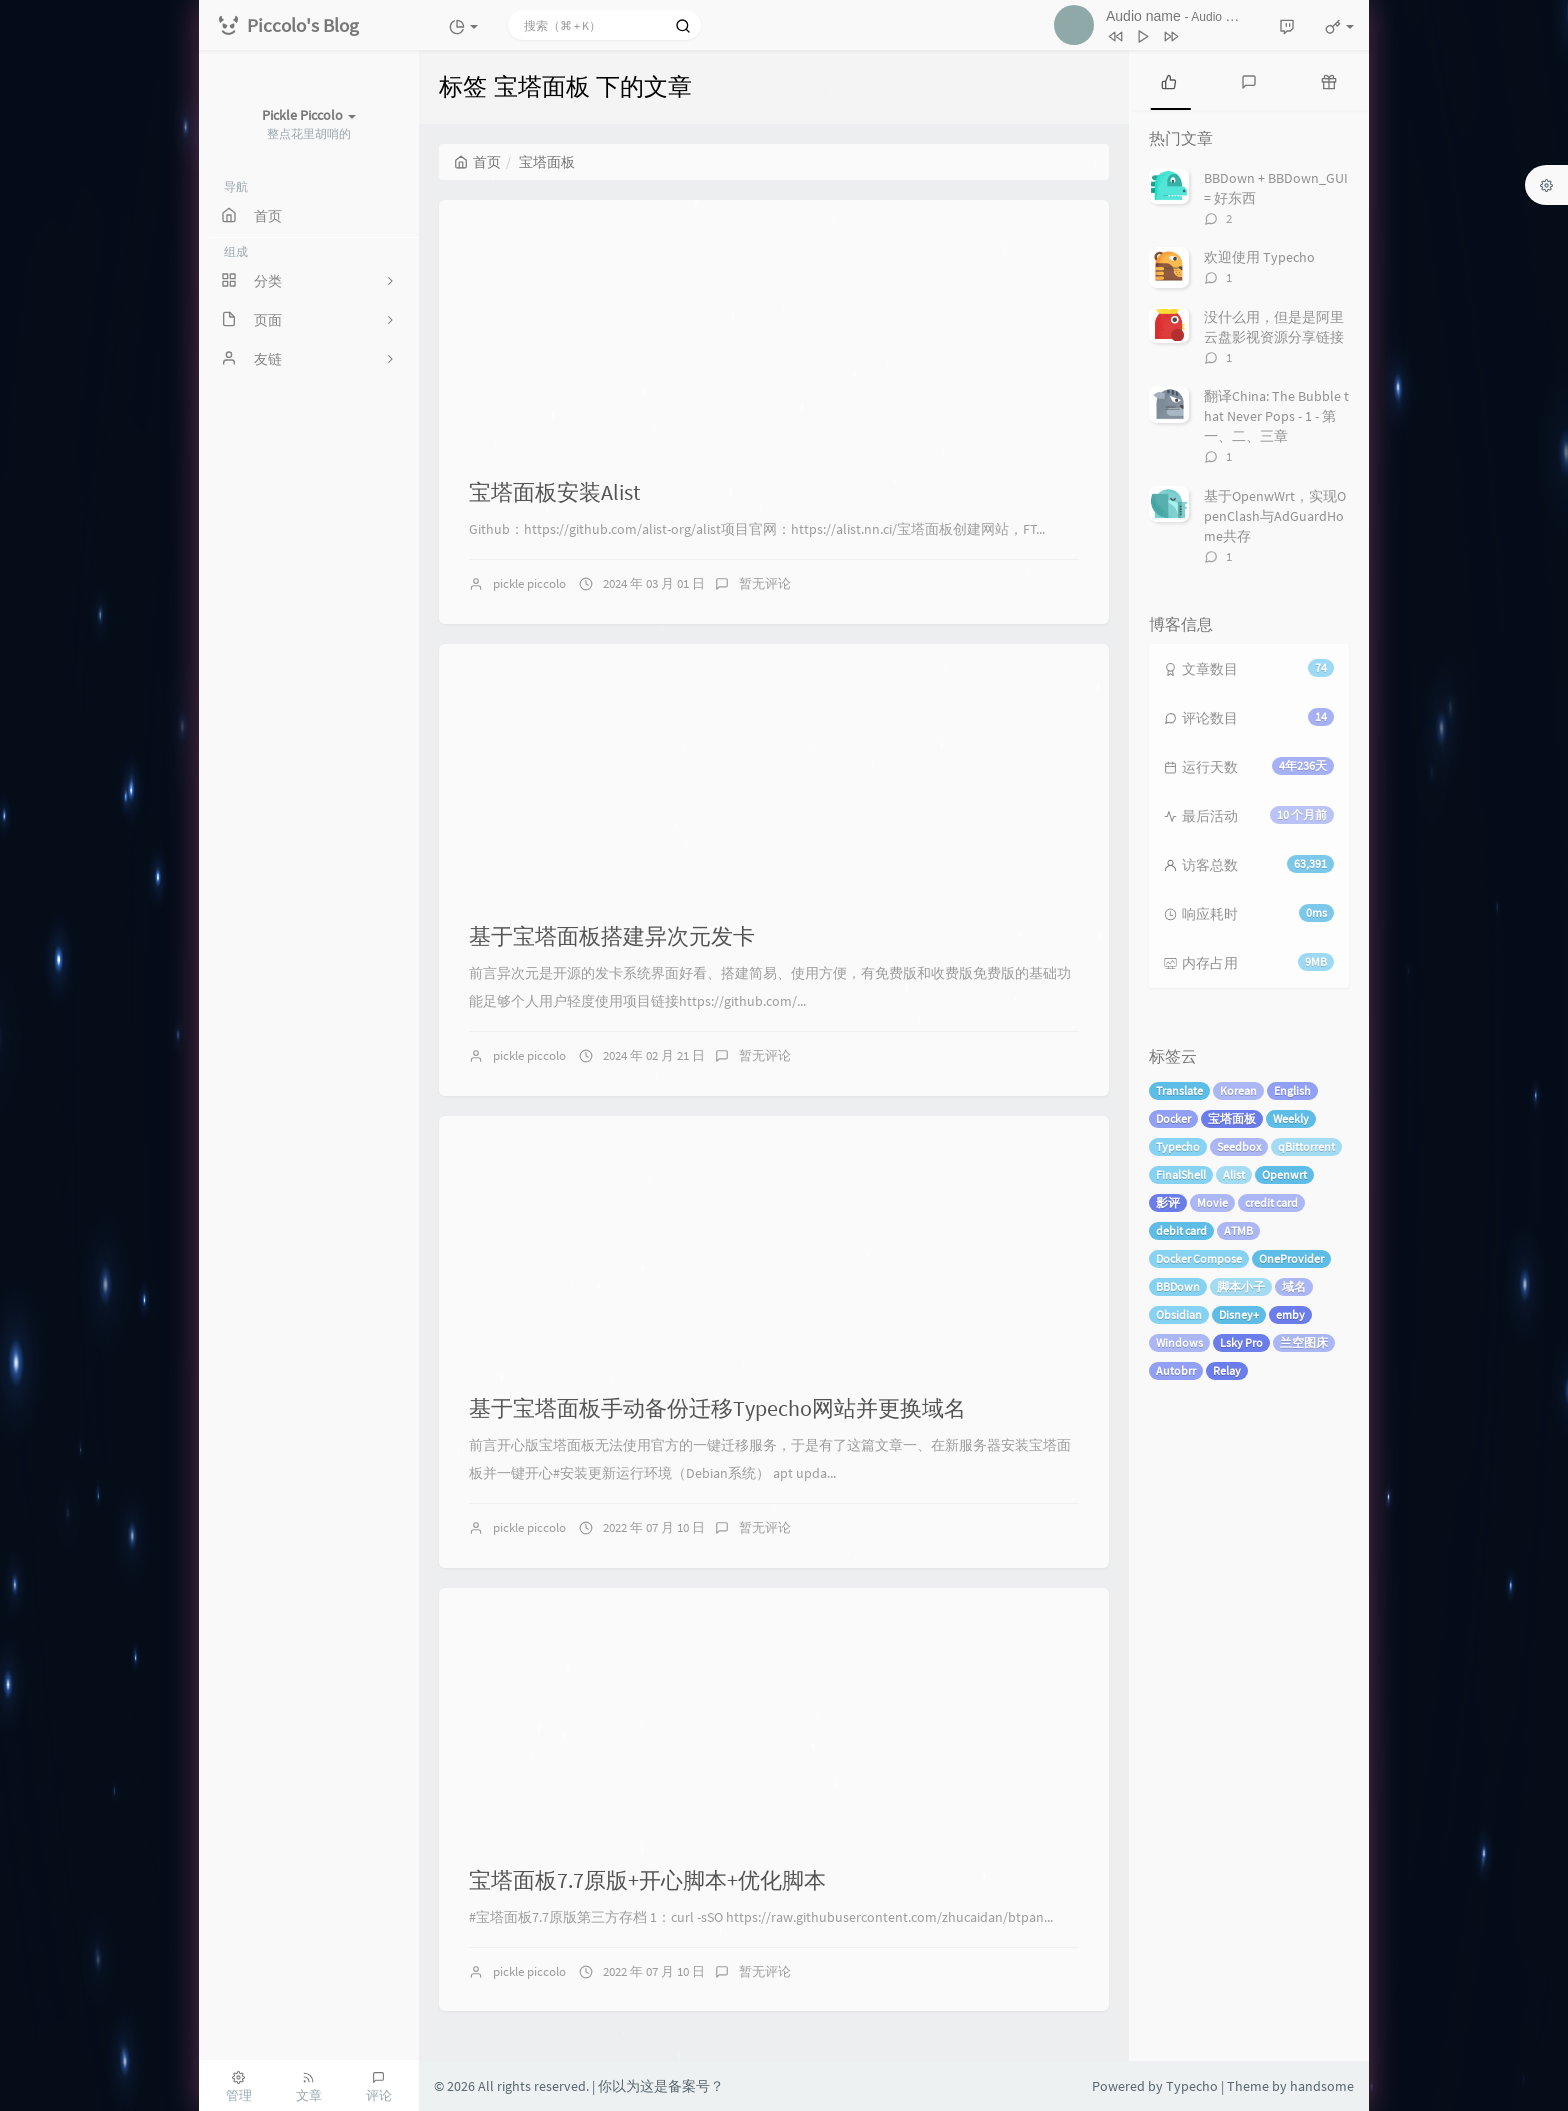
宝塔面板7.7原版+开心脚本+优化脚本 (647, 1880)
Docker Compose (1199, 1258)
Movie (1212, 1202)
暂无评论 (765, 583)
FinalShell (1181, 1174)
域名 (1294, 1286)
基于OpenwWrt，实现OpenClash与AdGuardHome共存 (1275, 516)
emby (1290, 1314)
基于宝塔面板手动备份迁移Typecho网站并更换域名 (717, 1408)
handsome (1322, 2086)
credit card (1271, 1202)
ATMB (1238, 1230)
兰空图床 (1304, 1342)
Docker (1173, 1118)
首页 (477, 162)
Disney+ (1239, 1314)
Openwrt (1284, 1174)
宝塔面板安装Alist (554, 492)
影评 (1168, 1202)
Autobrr (1176, 1370)
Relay (1227, 1370)
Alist (1234, 1174)
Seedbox (1239, 1146)
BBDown (1178, 1286)
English (1292, 1090)
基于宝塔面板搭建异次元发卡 (612, 936)
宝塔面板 (1232, 1118)
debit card (1181, 1230)
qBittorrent (1306, 1146)
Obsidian (1179, 1314)
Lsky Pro (1241, 1342)
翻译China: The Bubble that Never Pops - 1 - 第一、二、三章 (1276, 416)
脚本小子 (1241, 1286)
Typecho (1178, 1146)
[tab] (1169, 80)
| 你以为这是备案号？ (658, 2086)
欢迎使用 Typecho (1259, 257)
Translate (1179, 1090)
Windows (1179, 1342)
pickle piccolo (529, 583)
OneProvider (1291, 1258)
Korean (1238, 1090)
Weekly (1291, 1118)
